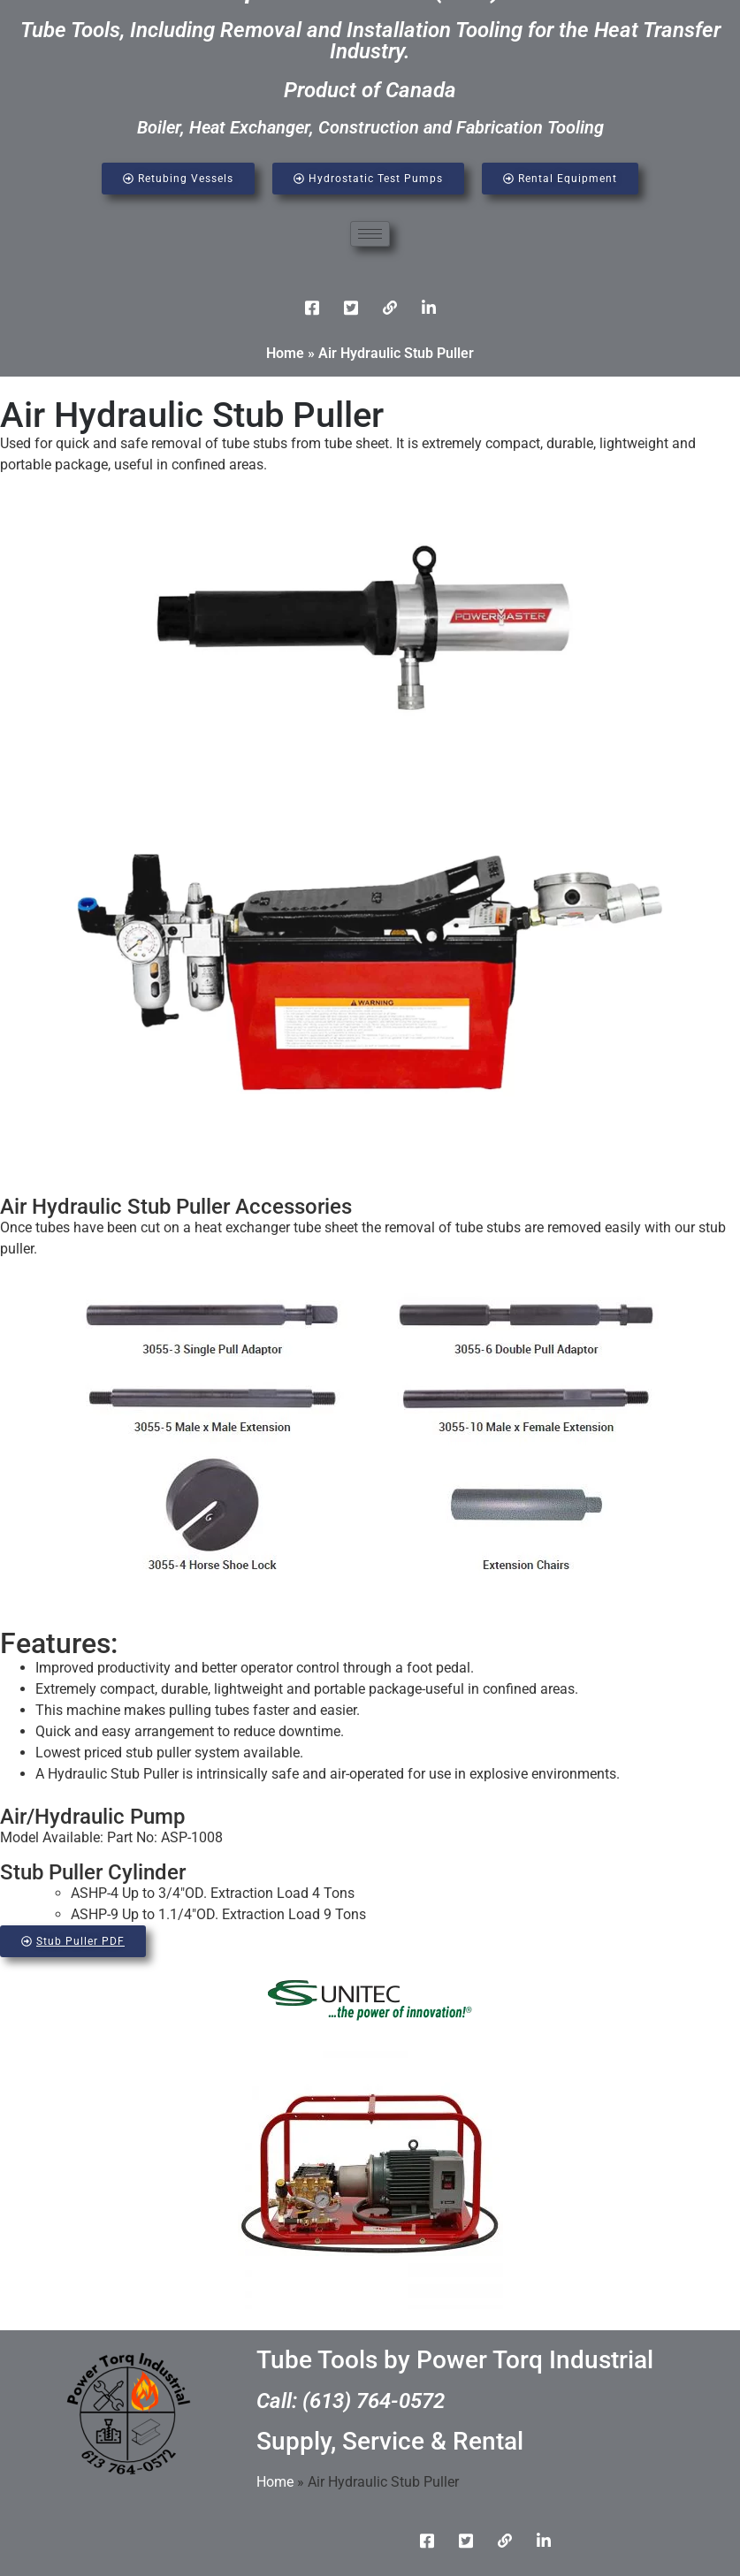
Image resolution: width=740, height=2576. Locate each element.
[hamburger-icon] (370, 234)
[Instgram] (429, 307)
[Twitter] (351, 307)
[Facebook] (312, 307)
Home (285, 353)
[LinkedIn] (390, 307)
